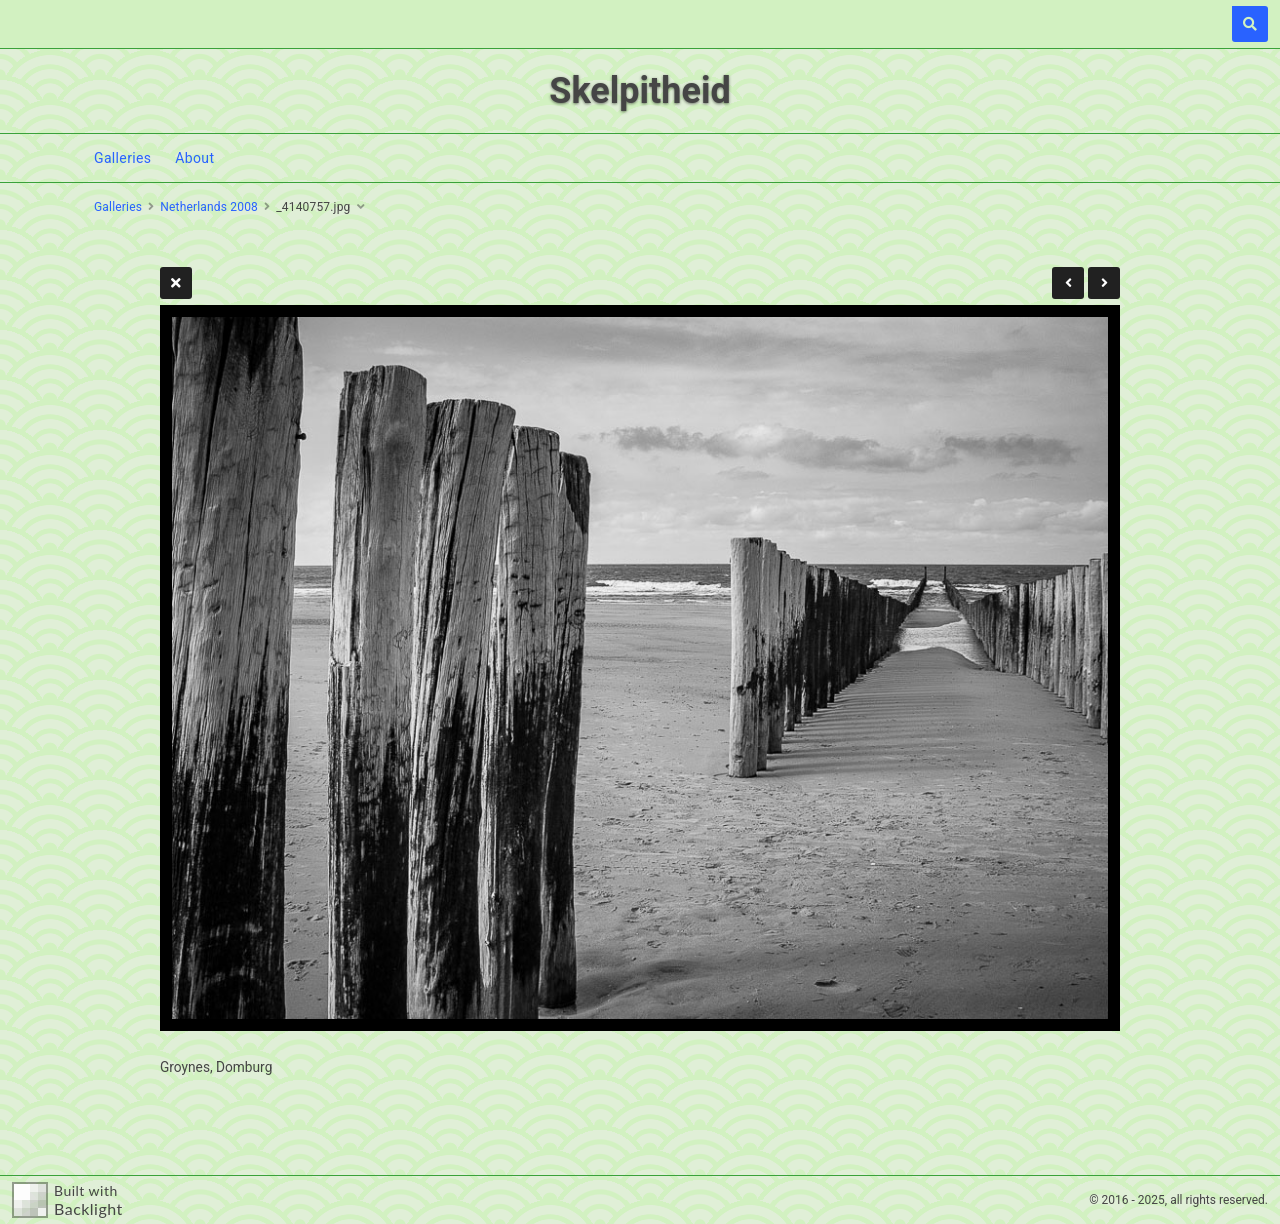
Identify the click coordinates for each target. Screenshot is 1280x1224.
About (194, 158)
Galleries (122, 158)
